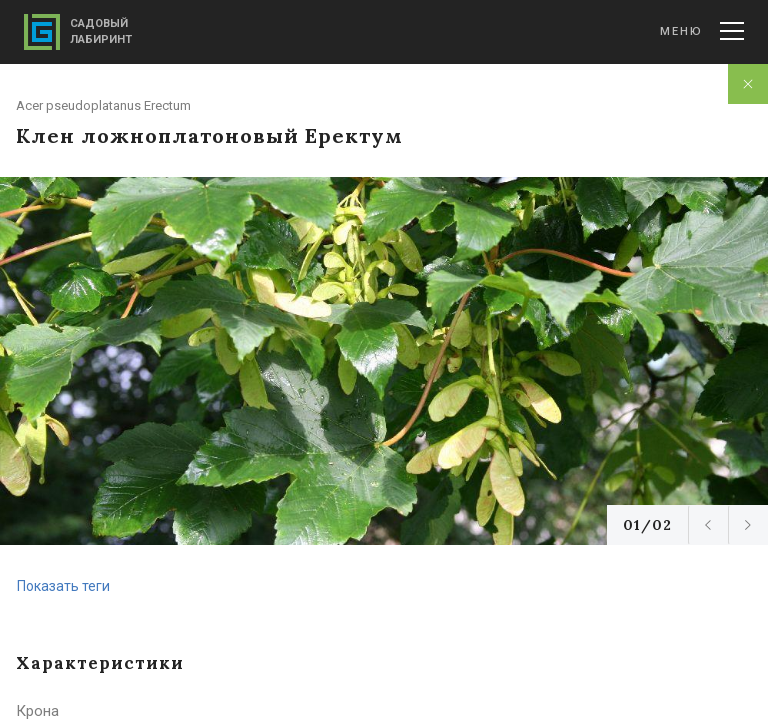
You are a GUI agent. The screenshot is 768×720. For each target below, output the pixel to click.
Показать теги (63, 586)
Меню (702, 31)
